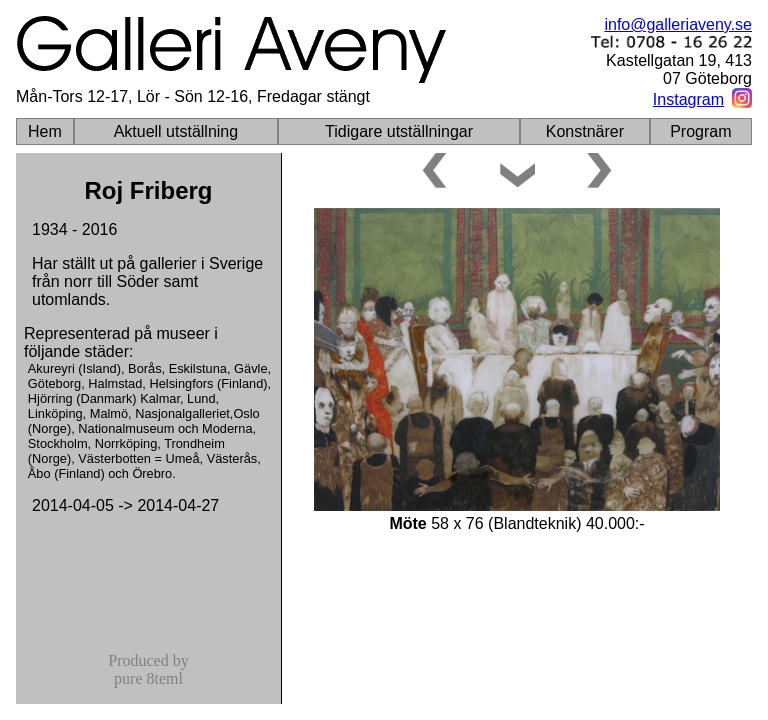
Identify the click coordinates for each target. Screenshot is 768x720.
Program (700, 131)
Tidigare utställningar (399, 131)
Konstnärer (585, 131)
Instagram (688, 99)
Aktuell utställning (176, 131)
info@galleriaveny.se (678, 24)
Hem (45, 131)
